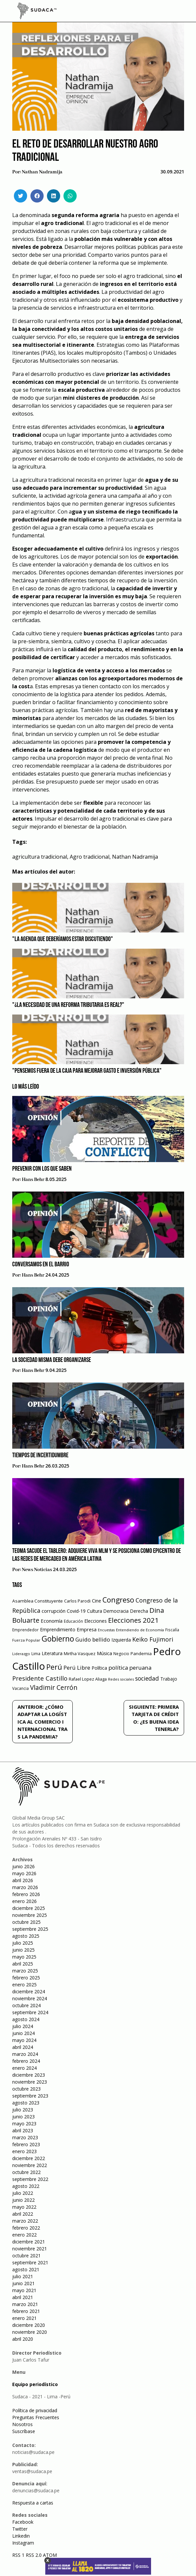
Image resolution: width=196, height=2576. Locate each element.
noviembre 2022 (29, 2165)
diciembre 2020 (28, 2325)
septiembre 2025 (30, 1929)
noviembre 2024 (29, 1998)
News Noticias (37, 1570)
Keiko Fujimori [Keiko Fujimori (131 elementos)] (152, 1639)
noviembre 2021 (29, 2248)
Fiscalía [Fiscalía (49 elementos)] (172, 1629)
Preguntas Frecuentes (35, 2417)
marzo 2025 (25, 1970)
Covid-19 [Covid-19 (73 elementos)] (76, 1611)
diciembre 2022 (28, 2158)
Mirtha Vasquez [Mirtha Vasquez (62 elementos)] (80, 1653)
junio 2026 (23, 1866)
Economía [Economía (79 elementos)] (51, 1620)
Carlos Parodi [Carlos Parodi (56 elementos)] (77, 1601)
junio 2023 (23, 2116)
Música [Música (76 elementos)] (104, 1653)
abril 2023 (22, 2130)
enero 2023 (24, 2151)
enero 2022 (24, 2235)
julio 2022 (22, 2193)
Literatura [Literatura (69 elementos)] (52, 1653)
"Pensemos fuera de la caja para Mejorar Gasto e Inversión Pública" (87, 1071)
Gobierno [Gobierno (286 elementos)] (58, 1639)
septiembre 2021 (30, 2262)
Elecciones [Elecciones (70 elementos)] (95, 1621)
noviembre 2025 (29, 1915)
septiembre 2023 (30, 2096)
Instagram (23, 2543)
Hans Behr (33, 1180)
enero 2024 (24, 2068)
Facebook (22, 2522)
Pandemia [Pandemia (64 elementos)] (141, 1653)
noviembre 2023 (29, 2082)
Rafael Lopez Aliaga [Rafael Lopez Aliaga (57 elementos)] (88, 1679)
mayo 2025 (24, 1957)
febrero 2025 (26, 1977)
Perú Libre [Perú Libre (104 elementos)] (76, 1667)
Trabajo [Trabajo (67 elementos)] (168, 1679)
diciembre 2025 (28, 1908)
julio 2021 (22, 2276)
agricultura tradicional (39, 856)
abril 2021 (22, 2297)
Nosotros (22, 2424)
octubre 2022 (26, 2172)
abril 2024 (22, 2047)
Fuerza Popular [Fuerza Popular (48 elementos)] (26, 1640)
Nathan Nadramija (42, 172)
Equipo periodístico (35, 2384)
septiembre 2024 (30, 2012)
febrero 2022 (26, 2228)
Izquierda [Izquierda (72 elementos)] (121, 1640)
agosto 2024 (25, 2019)
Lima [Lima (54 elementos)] (35, 1653)
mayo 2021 (24, 2290)
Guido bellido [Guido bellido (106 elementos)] (92, 1639)
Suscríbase (23, 2431)
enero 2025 (24, 1984)
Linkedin (21, 2536)
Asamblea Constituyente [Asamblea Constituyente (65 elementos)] (37, 1601)
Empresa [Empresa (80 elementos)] (87, 1629)
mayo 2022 (24, 2207)
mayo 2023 (24, 2123)
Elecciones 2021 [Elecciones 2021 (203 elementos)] (133, 1620)
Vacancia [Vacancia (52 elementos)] (20, 1688)
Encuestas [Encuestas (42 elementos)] (106, 1630)
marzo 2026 (25, 1887)
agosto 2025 (25, 1936)
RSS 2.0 (34, 2555)
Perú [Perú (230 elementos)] (54, 1667)
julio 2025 (22, 1943)
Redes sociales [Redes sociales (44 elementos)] (121, 1679)
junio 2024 (23, 2033)
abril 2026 (22, 1880)
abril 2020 (22, 2339)
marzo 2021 (25, 2304)
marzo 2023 (25, 2137)
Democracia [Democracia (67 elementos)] (116, 1611)
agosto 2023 (25, 2103)
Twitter (19, 2529)
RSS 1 (19, 2555)
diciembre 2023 (28, 2075)
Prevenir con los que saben (42, 1169)
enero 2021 (24, 2318)
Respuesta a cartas (32, 2503)
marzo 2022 (25, 2221)
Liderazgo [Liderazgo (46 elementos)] (21, 1653)
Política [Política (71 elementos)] (99, 1668)
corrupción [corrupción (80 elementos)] (53, 1610)
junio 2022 (23, 2200)
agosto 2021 (25, 2269)
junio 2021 (23, 2283)
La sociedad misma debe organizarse (51, 1360)
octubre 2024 (26, 2005)
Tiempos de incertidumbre (40, 1455)
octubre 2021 (26, 2255)
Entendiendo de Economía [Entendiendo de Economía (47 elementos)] (140, 1629)
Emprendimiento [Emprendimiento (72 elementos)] (57, 1629)
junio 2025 (23, 1950)
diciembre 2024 (28, 1991)
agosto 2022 (25, 2186)
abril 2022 (22, 2214)
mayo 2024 (24, 2040)
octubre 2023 (26, 2089)
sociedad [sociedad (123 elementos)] (147, 1678)
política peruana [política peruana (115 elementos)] (129, 1667)
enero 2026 (24, 1901)
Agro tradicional (89, 856)
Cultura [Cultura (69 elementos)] (94, 1611)
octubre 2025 (26, 1922)
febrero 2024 (26, 2061)
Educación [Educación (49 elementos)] (73, 1621)
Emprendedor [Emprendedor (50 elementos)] (25, 1629)
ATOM (50, 2555)
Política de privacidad (34, 2410)
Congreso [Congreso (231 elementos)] (118, 1599)
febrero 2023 (26, 2144)
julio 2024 (22, 2026)
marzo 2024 (25, 2054)
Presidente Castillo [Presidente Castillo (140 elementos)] (39, 1678)
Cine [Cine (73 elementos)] (96, 1601)
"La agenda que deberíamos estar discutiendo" (62, 939)
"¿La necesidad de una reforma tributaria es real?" (68, 1005)
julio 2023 (22, 2109)
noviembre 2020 (29, 2332)
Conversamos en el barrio (40, 1264)
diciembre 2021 (28, 2241)
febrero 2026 (26, 1894)
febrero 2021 (26, 2311)
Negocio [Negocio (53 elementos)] (121, 1653)
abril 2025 (22, 1964)
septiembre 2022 (30, 2179)
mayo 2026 (24, 1873)
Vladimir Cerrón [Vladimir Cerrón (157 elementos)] (53, 1687)
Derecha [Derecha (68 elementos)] (139, 1611)
